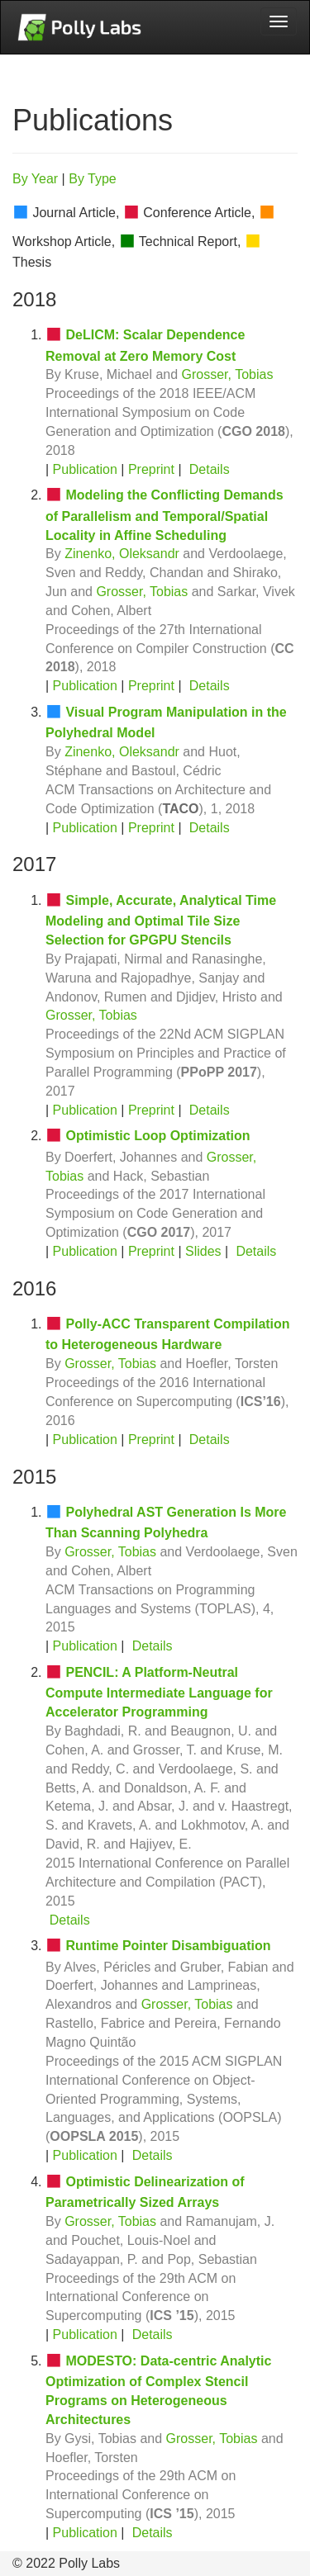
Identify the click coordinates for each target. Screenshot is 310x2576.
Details (209, 469)
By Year (35, 179)
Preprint (151, 469)
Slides (203, 1251)
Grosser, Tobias (228, 374)
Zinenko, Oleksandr (121, 554)
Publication (85, 469)
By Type (93, 179)
